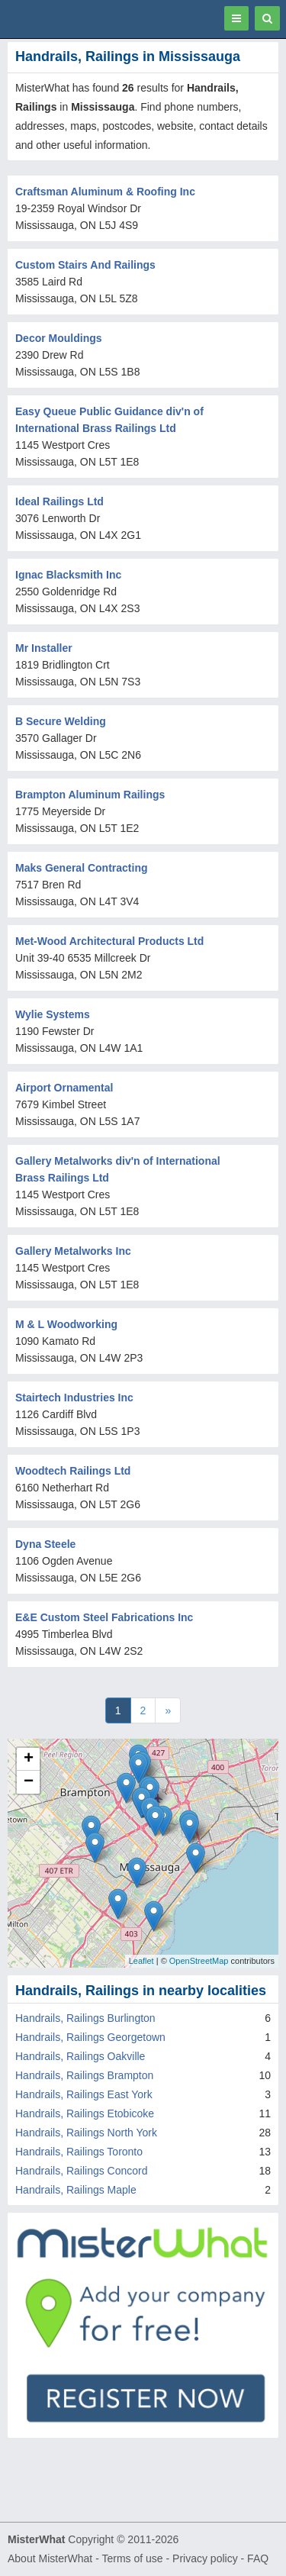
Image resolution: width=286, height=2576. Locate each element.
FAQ (257, 2558)
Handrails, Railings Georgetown (90, 2037)
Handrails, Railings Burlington (85, 2018)
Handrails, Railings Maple (76, 2190)
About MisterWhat (50, 2558)
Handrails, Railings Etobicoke (84, 2113)
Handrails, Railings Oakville (80, 2056)
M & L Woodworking (66, 1324)
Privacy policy (205, 2558)
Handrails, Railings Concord (81, 2171)
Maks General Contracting (81, 868)
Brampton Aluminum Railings (90, 794)
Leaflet (141, 1960)
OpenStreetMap (199, 1960)
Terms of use (131, 2558)
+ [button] (29, 1759)
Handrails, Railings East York (84, 2094)
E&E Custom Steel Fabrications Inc (104, 1617)
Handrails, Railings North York (86, 2132)
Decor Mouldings (58, 338)
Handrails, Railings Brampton (84, 2075)
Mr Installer (43, 648)
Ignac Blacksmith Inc (68, 575)
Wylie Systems (52, 1014)
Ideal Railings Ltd (59, 501)
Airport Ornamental (64, 1088)
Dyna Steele (45, 1544)
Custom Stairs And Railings (85, 265)
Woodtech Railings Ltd (72, 1471)
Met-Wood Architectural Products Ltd (109, 941)
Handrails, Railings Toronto (79, 2152)
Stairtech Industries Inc (74, 1397)
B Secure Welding (60, 721)
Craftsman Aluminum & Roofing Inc (105, 191)
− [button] (29, 1782)
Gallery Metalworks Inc (73, 1251)
